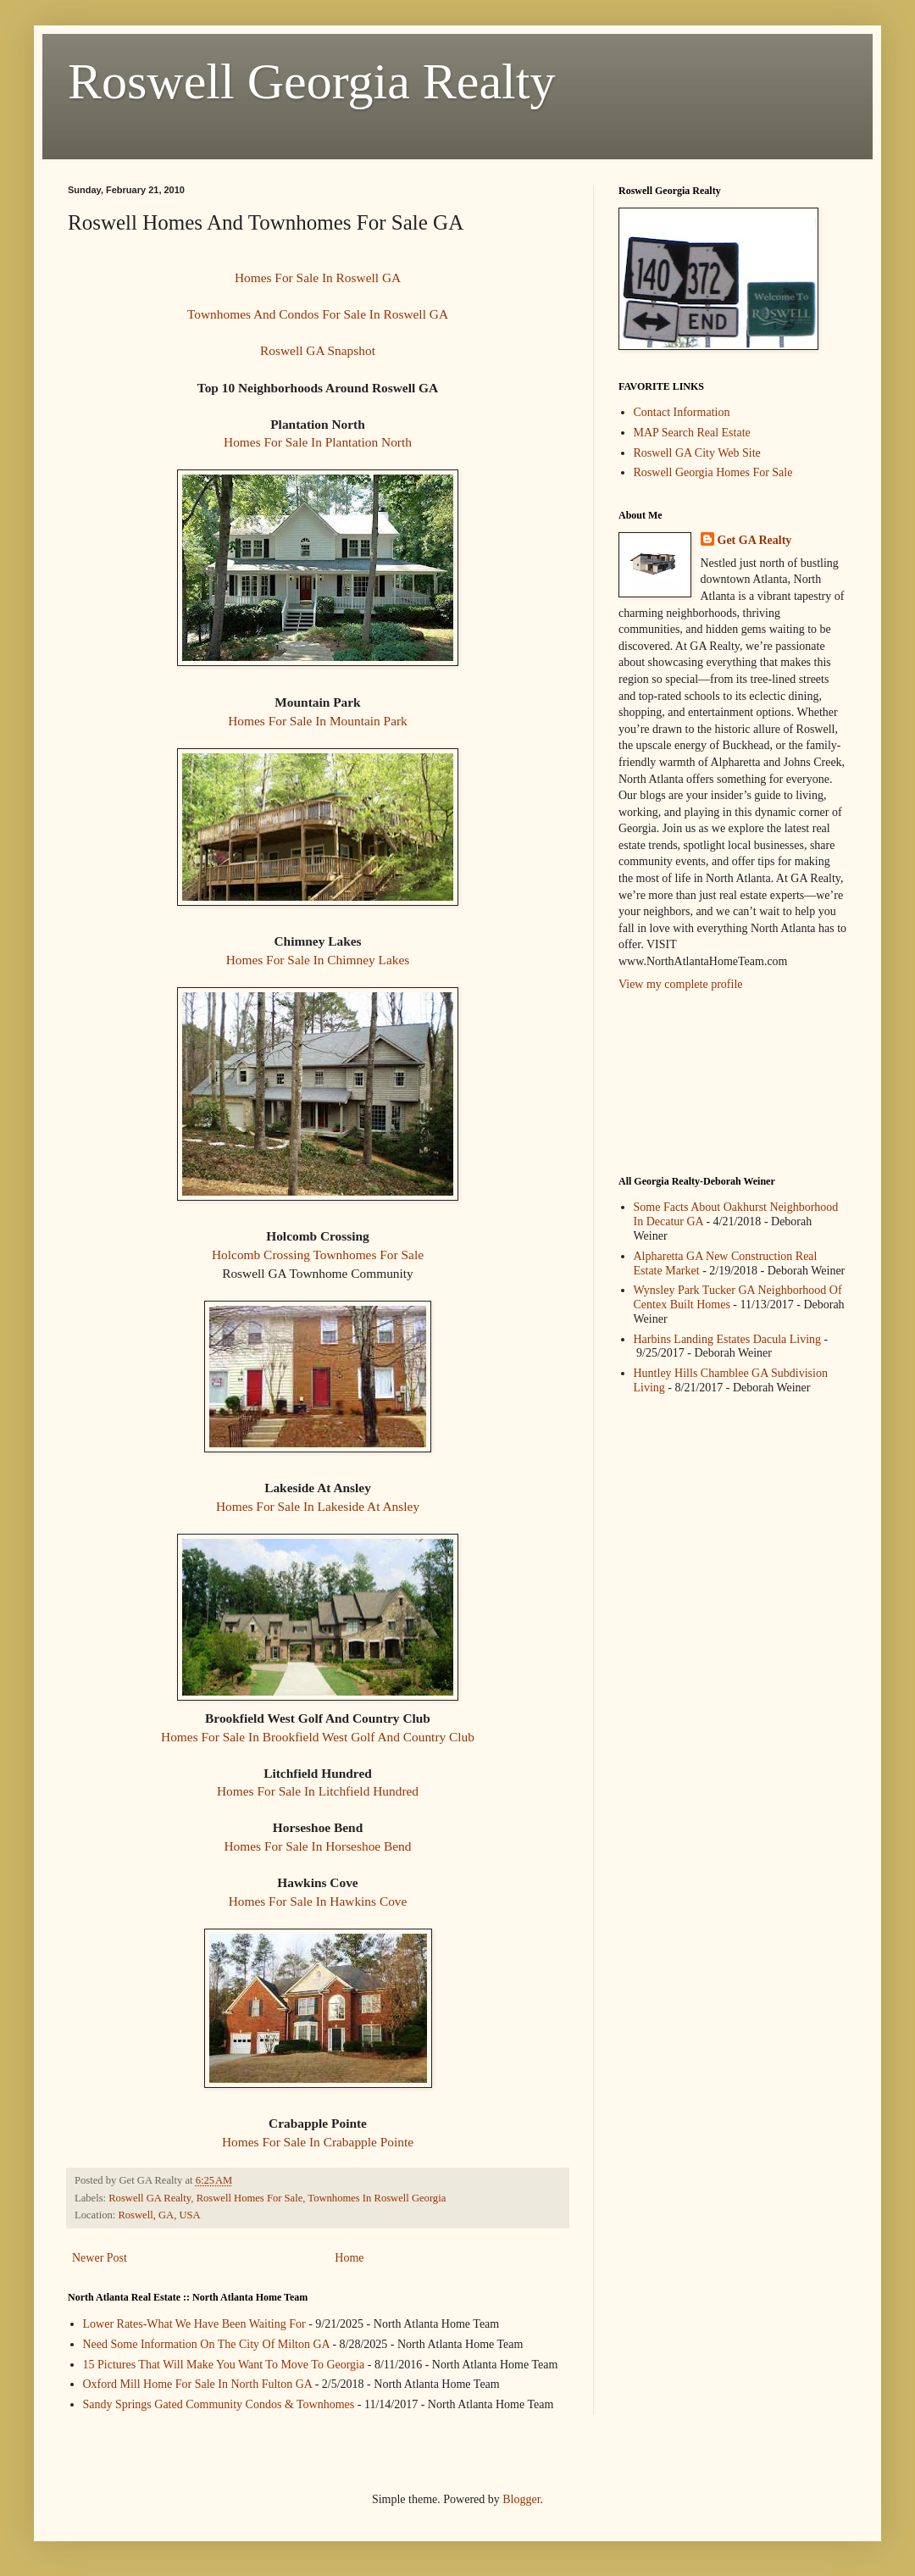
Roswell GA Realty (149, 2198)
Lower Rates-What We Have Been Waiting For (194, 2324)
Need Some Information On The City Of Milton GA (206, 2344)
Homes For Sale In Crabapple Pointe (317, 2142)
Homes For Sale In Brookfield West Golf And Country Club (317, 1736)
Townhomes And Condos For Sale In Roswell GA (317, 314)
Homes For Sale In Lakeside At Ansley (317, 1506)
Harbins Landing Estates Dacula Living (728, 1339)
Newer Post (99, 2257)
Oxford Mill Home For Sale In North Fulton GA (198, 2384)
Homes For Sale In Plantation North (318, 442)
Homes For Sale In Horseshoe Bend (318, 1846)
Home (349, 2257)
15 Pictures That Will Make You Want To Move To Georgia (224, 2364)
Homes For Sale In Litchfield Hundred (318, 1791)
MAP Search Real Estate (692, 432)
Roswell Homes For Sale (250, 2198)
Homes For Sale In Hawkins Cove (318, 1901)
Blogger (521, 2499)
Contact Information (682, 412)
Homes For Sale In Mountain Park (318, 720)
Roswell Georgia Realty (311, 81)
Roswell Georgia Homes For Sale (713, 472)
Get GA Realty (755, 540)
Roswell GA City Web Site (697, 453)
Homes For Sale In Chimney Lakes (318, 959)
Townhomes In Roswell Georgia (377, 2198)
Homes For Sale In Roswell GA (318, 277)
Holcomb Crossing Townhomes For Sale (318, 1254)
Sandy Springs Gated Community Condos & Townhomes (219, 2404)
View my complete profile (680, 984)
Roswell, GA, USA (159, 2215)
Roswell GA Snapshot (317, 350)
